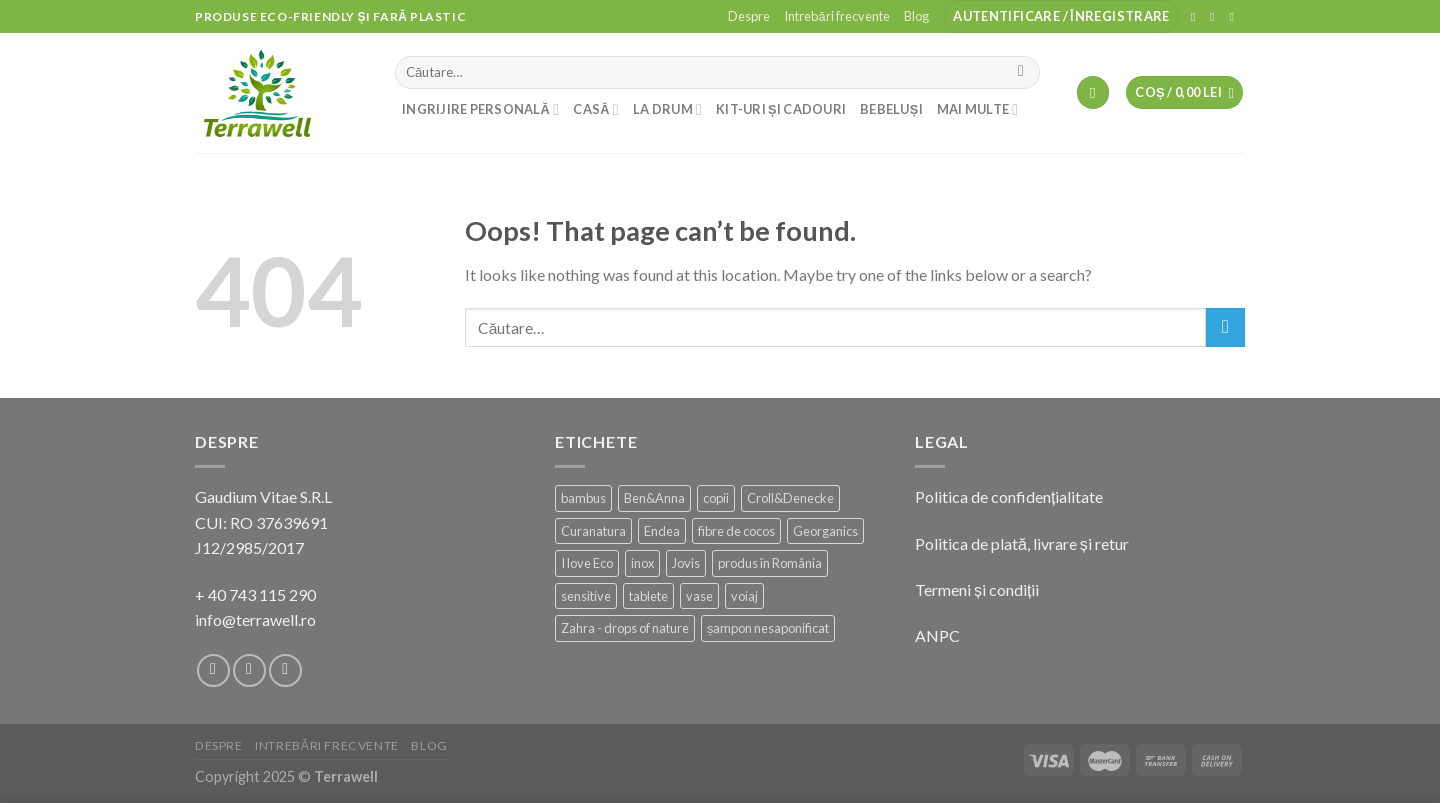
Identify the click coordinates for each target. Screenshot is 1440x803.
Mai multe (978, 109)
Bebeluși (891, 109)
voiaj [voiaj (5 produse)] (744, 596)
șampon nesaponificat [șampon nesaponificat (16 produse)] (768, 628)
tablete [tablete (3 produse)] (648, 596)
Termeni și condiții (977, 589)
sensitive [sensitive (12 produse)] (586, 596)
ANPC (937, 635)
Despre (749, 16)
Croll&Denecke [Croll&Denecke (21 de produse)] (790, 498)
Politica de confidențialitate (1009, 496)
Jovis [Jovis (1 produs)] (686, 563)
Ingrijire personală (480, 109)
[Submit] (1021, 73)
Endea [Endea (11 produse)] (662, 531)
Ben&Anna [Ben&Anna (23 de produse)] (654, 498)
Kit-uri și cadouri (781, 109)
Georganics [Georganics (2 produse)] (825, 531)
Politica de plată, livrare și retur (1022, 543)
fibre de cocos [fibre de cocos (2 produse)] (736, 531)
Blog (916, 16)
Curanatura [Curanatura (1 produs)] (593, 531)
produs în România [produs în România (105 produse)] (770, 563)
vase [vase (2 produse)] (699, 596)
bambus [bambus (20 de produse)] (583, 498)
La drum (667, 109)
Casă (596, 109)
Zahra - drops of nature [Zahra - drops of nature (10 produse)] (625, 628)
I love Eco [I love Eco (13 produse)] (587, 563)
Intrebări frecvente (836, 16)
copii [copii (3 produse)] (716, 498)
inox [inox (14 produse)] (642, 563)
